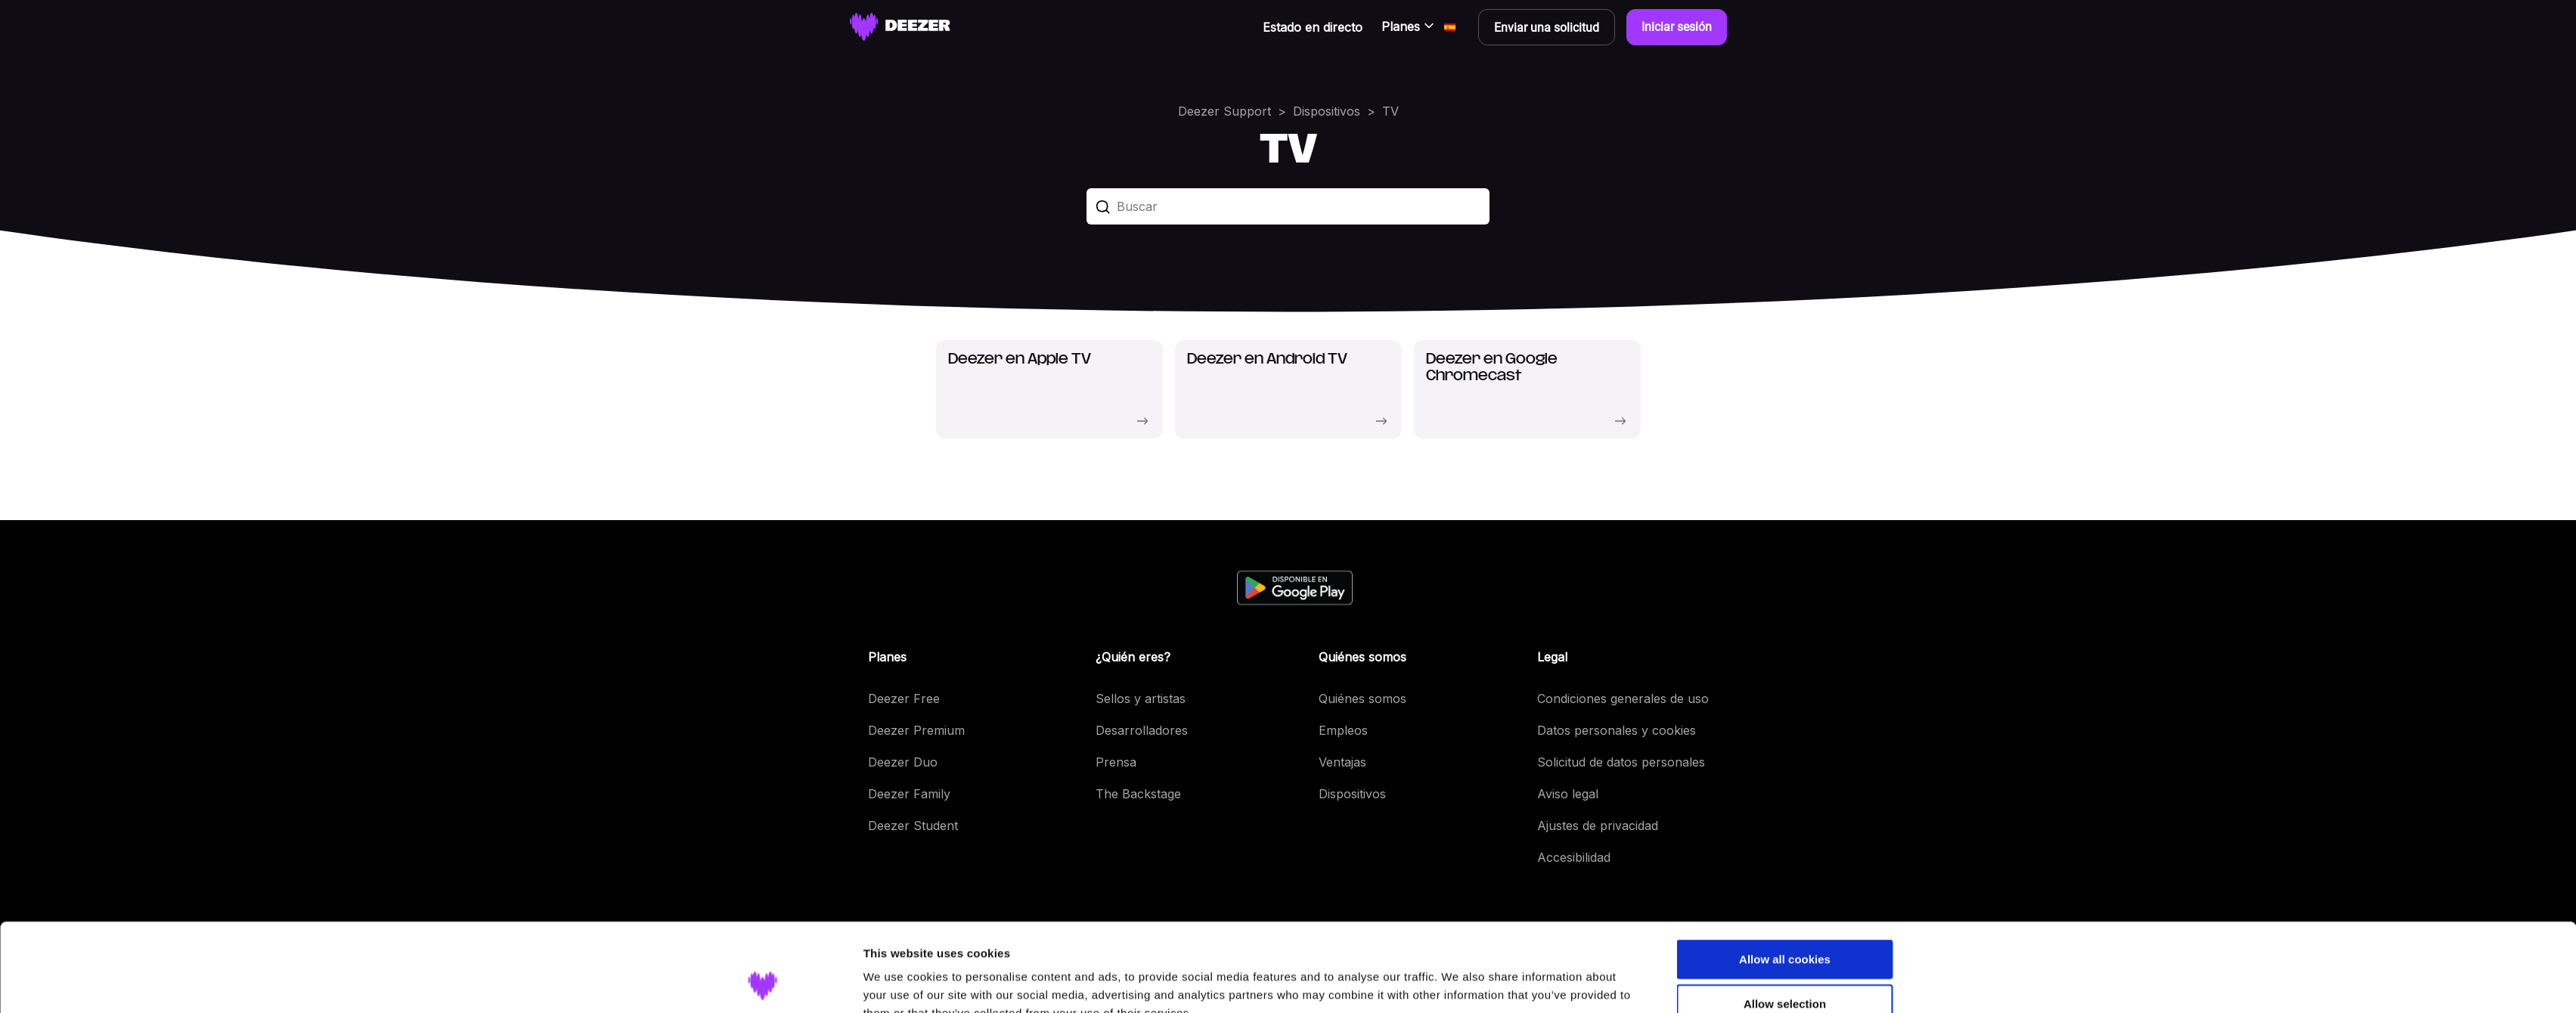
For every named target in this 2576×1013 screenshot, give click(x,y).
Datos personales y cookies (1616, 730)
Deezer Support (1224, 111)
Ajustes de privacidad (1597, 825)
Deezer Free (904, 698)
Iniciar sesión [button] (1676, 27)
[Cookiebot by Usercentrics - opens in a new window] (762, 983)
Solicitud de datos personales (1621, 762)
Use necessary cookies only (1784, 969)
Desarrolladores (1142, 730)
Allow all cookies (1784, 880)
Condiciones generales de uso (1623, 698)
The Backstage (1138, 793)
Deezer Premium (916, 730)
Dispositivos (1326, 111)
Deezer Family (909, 793)
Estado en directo (1312, 27)
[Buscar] (1288, 206)
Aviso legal (1567, 793)
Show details (1458, 983)
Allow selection (1785, 925)
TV (1390, 111)
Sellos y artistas (1141, 698)
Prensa (1116, 762)
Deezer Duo (903, 762)
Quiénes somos (1362, 698)
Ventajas (1342, 762)
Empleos (1343, 730)
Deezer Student (913, 825)
